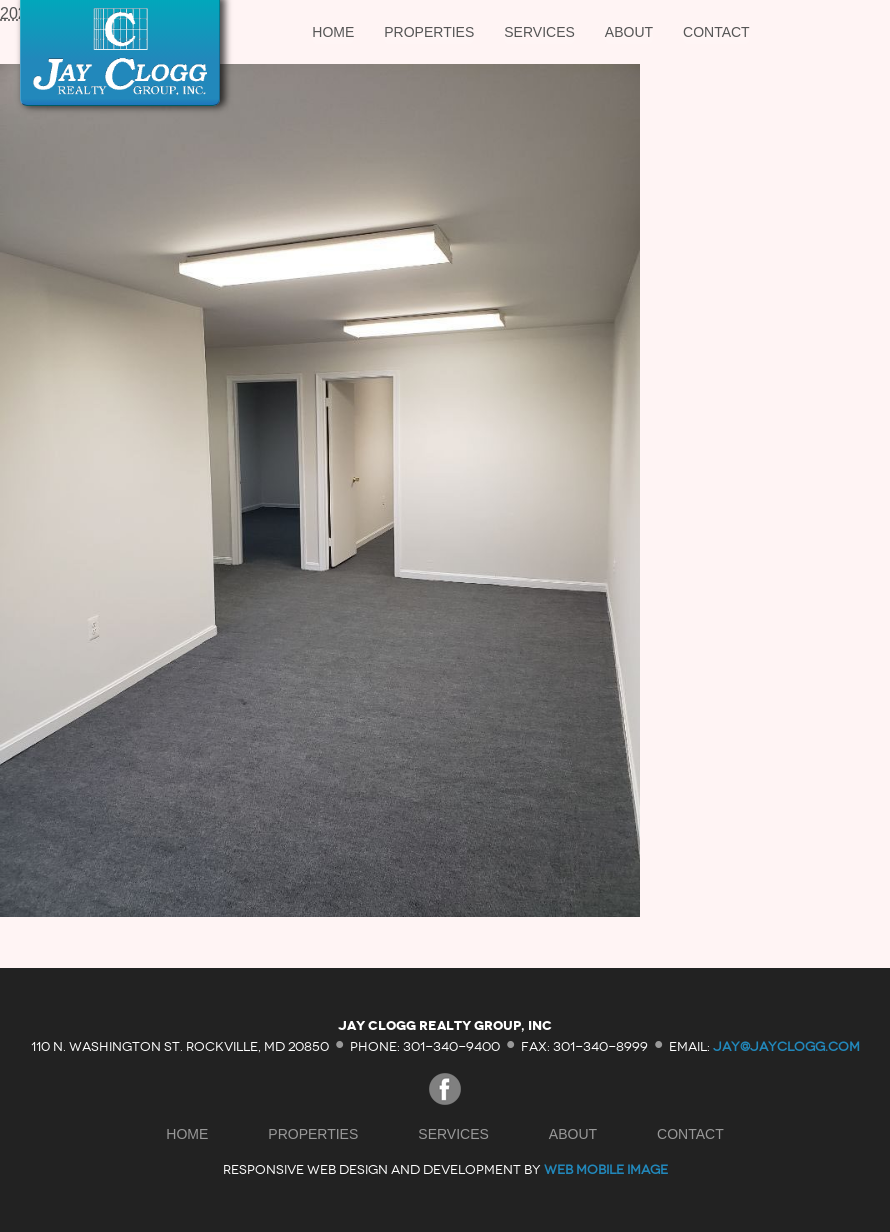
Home (333, 32)
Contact (716, 32)
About (629, 32)
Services (539, 32)
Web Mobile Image (606, 1169)
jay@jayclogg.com (786, 1045)
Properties (429, 32)
